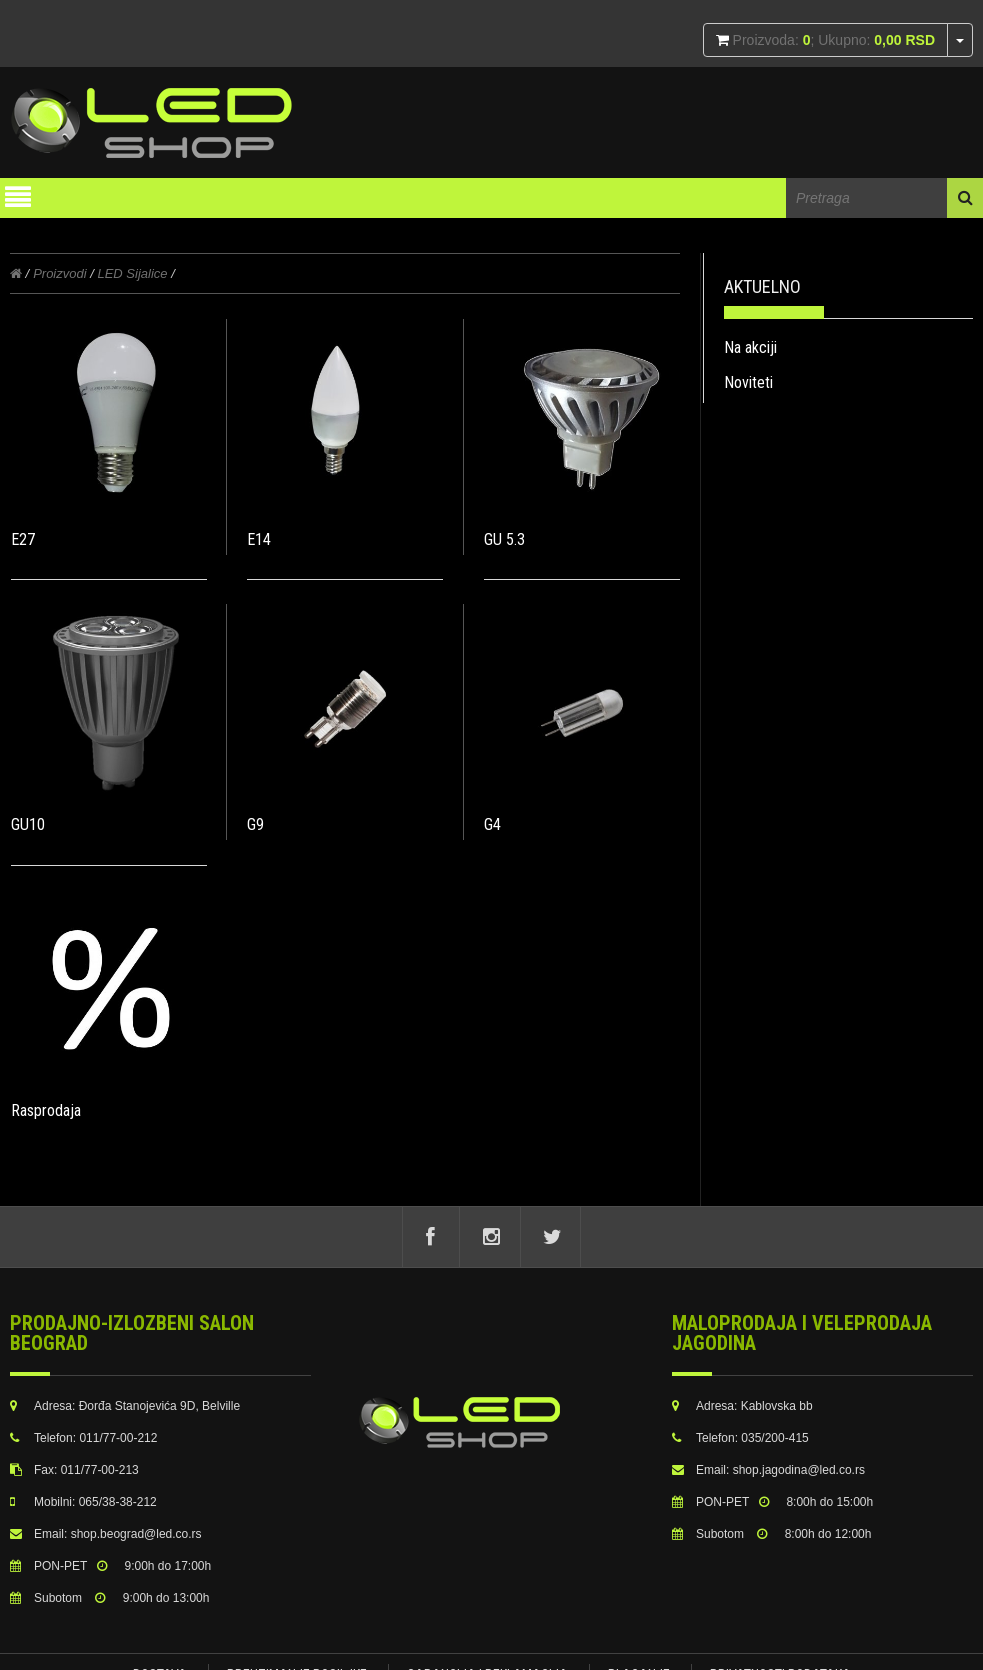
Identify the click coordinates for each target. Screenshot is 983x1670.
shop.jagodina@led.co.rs (799, 1470)
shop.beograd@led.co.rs (136, 1534)
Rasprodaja (46, 1103)
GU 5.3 (498, 539)
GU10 (28, 821)
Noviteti (748, 382)
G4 (486, 821)
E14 (256, 539)
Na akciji (750, 347)
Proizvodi (59, 273)
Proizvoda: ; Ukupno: (832, 40)
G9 (252, 821)
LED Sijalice (132, 273)
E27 (23, 539)
